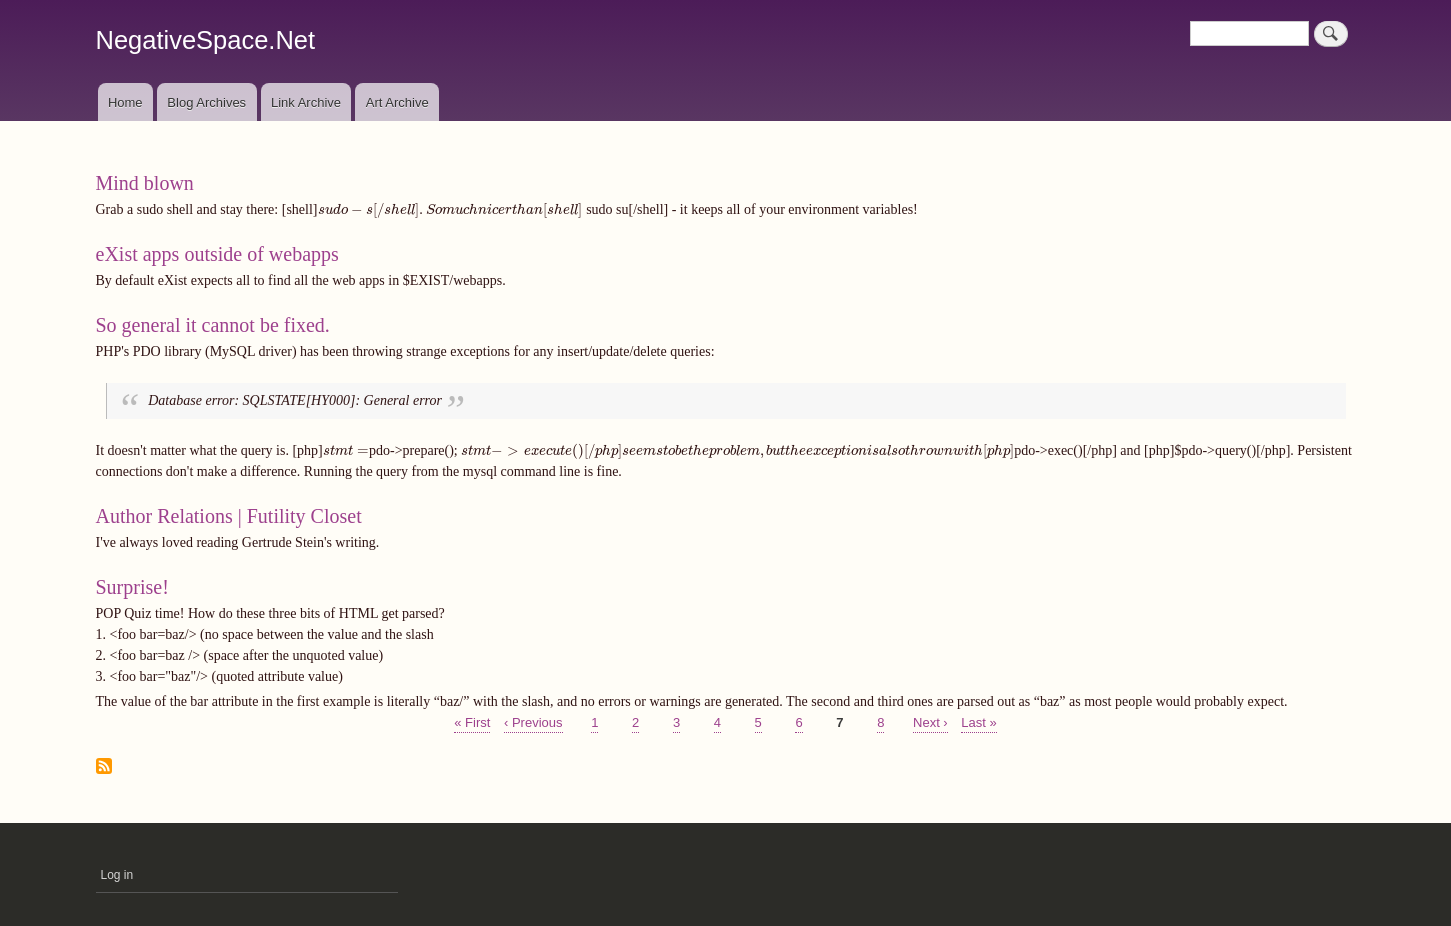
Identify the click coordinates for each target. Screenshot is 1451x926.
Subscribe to (104, 767)
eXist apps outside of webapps (217, 254)
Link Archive (306, 102)
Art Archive (397, 102)
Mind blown (145, 183)
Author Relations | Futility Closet (229, 516)
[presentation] (450, 209)
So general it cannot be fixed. (213, 325)
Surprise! (132, 587)
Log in (117, 875)
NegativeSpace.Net (206, 40)
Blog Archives (206, 102)
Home (125, 102)
